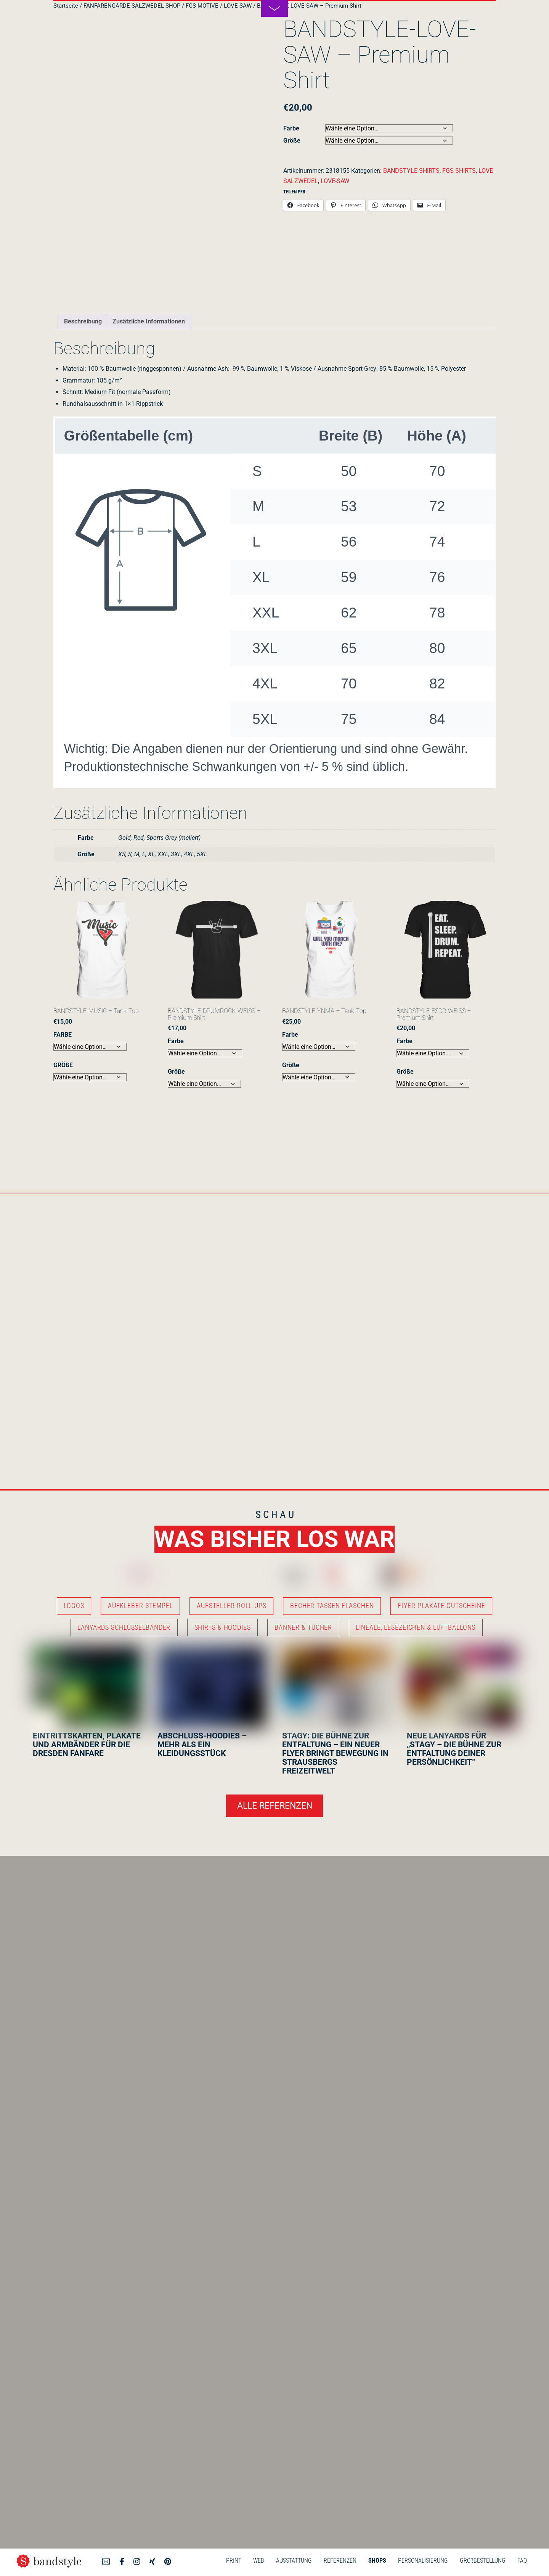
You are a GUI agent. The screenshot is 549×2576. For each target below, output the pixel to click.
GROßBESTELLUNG (483, 2560)
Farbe (291, 128)
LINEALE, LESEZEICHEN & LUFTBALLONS (415, 1627)
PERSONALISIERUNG (423, 2560)
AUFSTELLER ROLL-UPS (231, 1606)
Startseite (65, 5)
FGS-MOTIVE (202, 5)
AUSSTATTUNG (294, 2560)
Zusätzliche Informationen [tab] (148, 321)
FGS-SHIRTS (459, 170)
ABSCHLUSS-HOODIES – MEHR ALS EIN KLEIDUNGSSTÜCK (202, 1744)
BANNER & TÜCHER (303, 1627)
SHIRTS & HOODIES (222, 1627)
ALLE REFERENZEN (274, 1806)
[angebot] (106, 2560)
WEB (258, 2560)
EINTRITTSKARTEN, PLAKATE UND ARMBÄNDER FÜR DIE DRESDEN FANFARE (87, 1744)
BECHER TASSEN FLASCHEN (332, 1606)
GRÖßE (63, 1065)
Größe (291, 140)
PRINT (233, 2560)
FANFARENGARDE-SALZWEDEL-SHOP (131, 5)
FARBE (62, 1034)
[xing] (152, 2560)
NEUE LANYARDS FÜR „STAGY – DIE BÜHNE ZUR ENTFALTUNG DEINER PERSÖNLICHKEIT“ (454, 1749)
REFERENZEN (340, 2560)
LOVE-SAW (238, 5)
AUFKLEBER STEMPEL (140, 1606)
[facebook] (122, 2560)
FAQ (522, 2560)
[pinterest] (167, 2560)
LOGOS (74, 1606)
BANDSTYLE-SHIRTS (411, 170)
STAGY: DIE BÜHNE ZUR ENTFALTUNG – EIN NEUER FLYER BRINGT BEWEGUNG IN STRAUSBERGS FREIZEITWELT (335, 1753)
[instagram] (137, 2560)
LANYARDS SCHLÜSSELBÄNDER (123, 1627)
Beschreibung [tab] (83, 321)
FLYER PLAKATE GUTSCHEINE (441, 1606)
